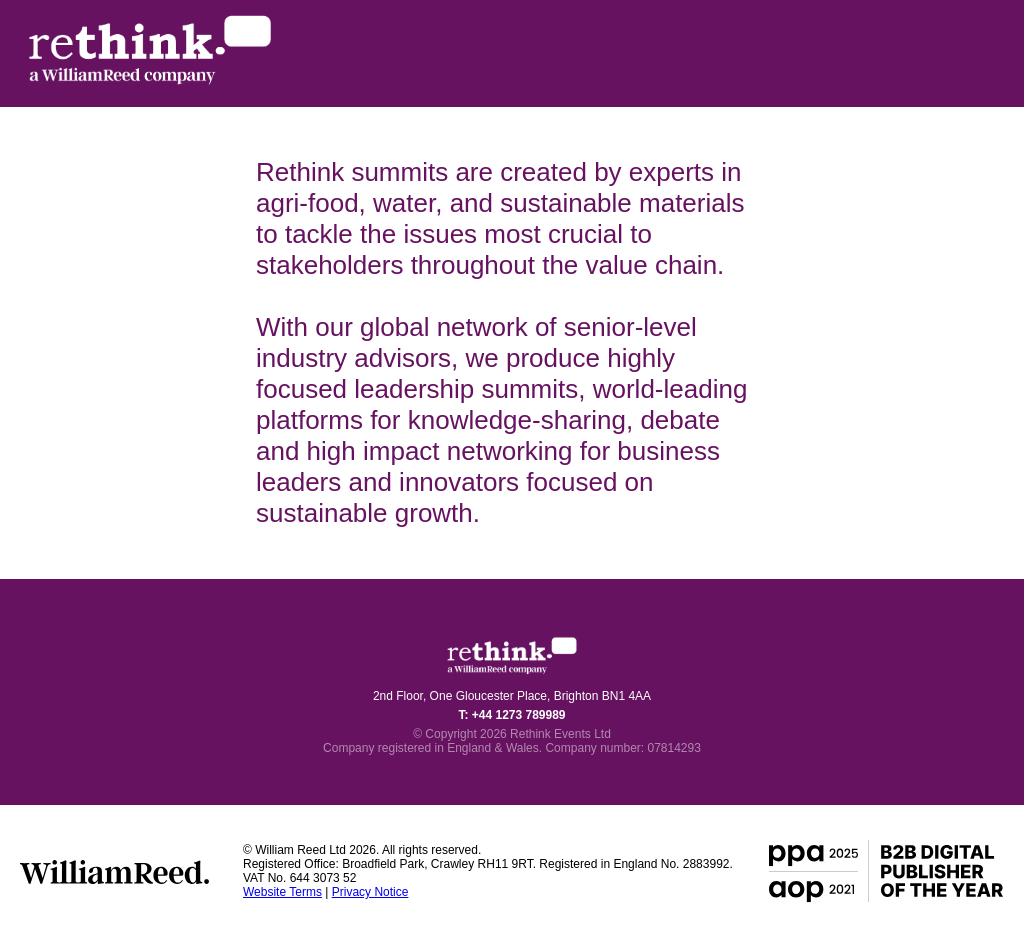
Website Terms (282, 892)
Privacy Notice (370, 892)
